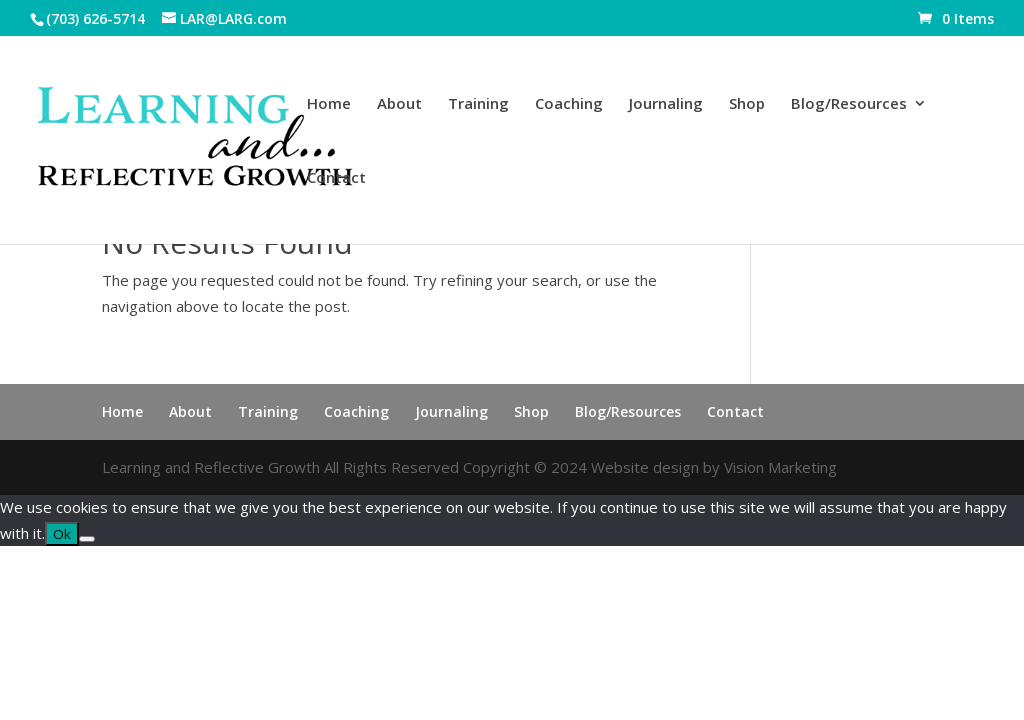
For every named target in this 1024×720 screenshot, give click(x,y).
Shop (747, 104)
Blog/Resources (849, 104)
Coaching (569, 104)
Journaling (666, 104)
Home (329, 104)
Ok (62, 534)
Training (478, 104)
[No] (87, 539)
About (399, 104)
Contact (336, 178)
